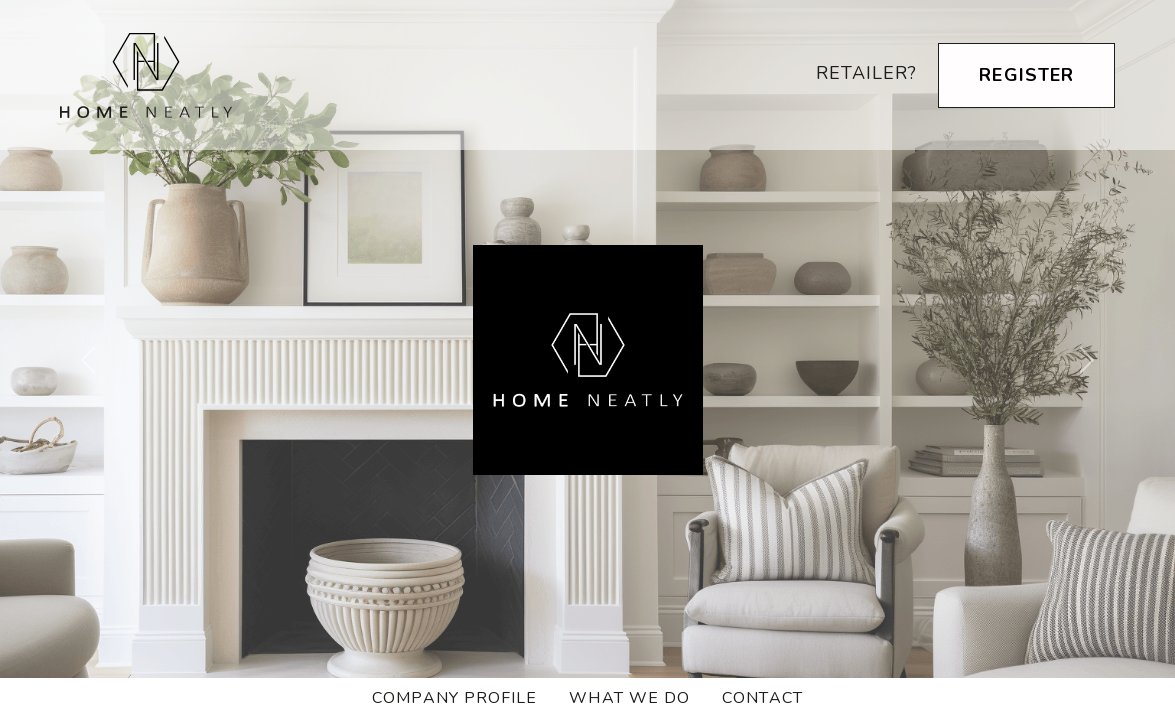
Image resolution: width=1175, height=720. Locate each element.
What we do (629, 698)
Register (1026, 75)
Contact (762, 698)
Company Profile (454, 698)
